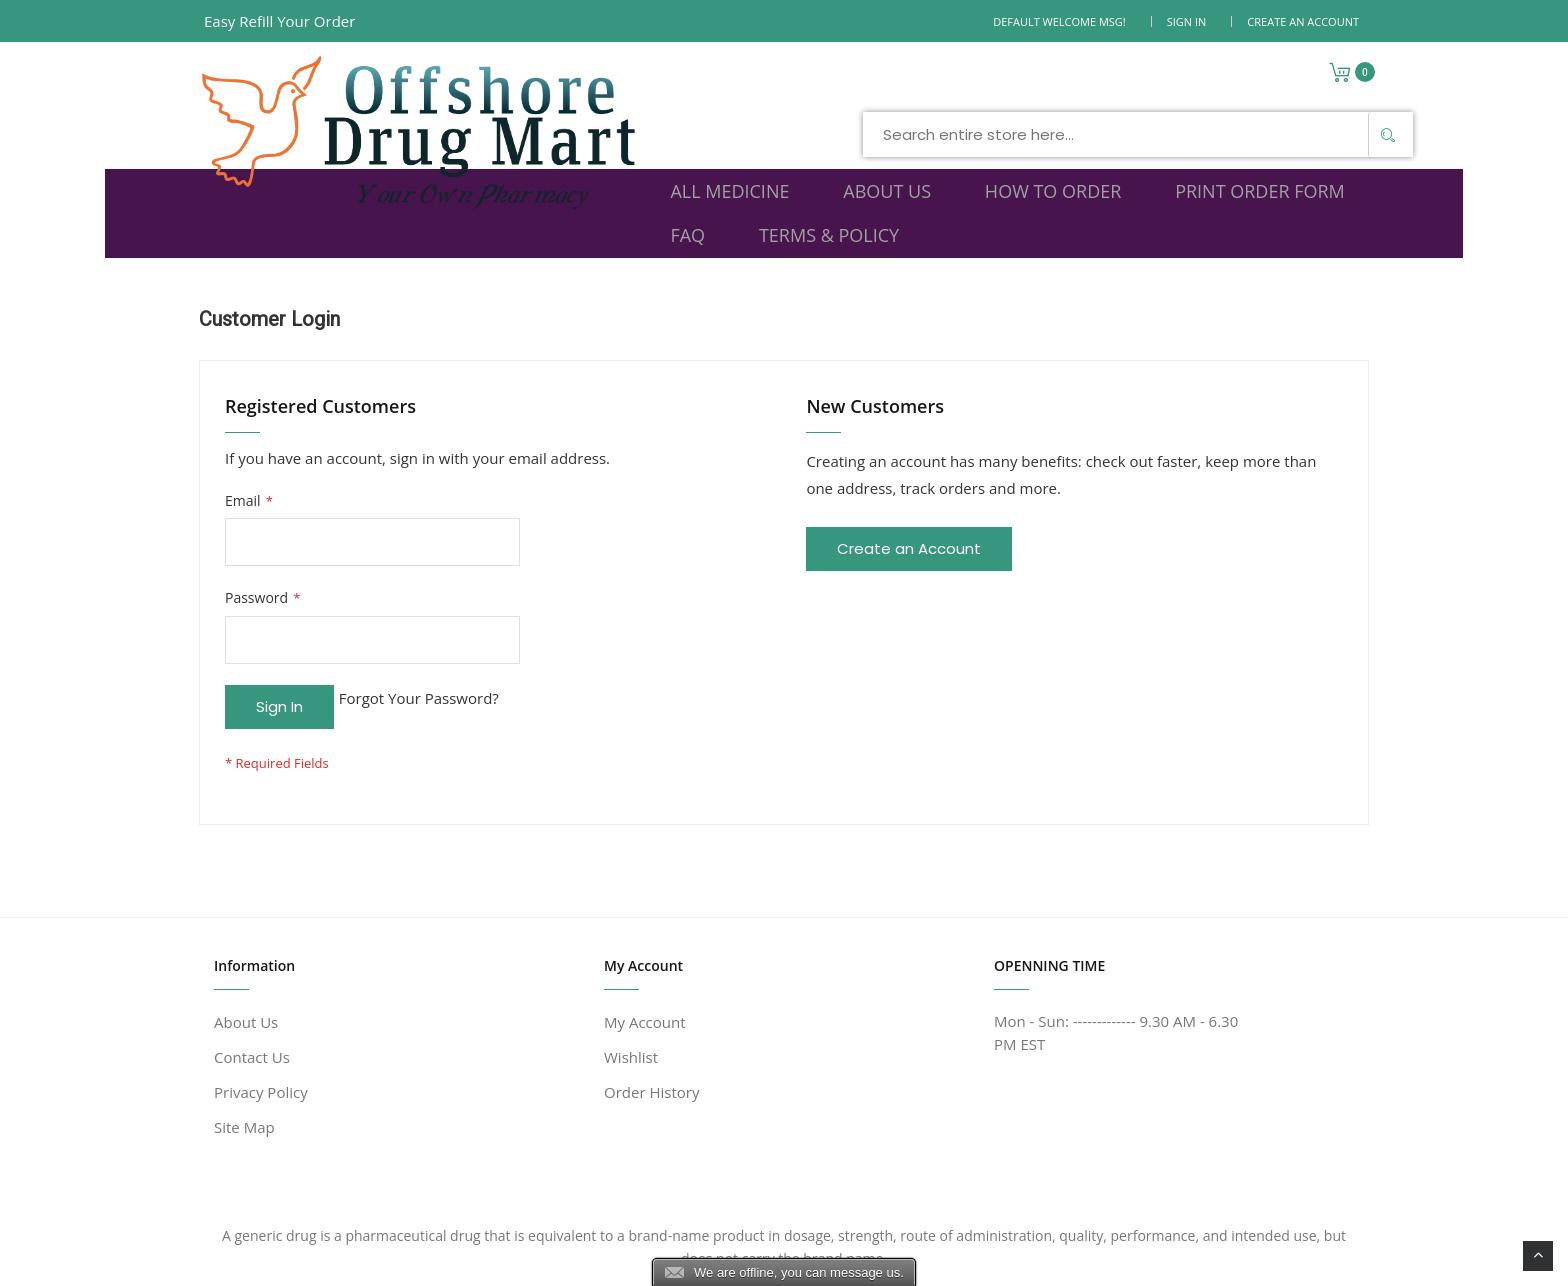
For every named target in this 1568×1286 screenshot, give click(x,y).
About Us (246, 933)
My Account (645, 933)
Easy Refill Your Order (279, 21)
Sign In (1187, 21)
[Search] (1101, 84)
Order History (651, 1003)
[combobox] (851, 84)
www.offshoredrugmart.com (397, 1258)
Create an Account (1303, 21)
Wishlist (631, 968)
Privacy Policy (261, 1003)
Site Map (244, 1038)
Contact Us (252, 968)
